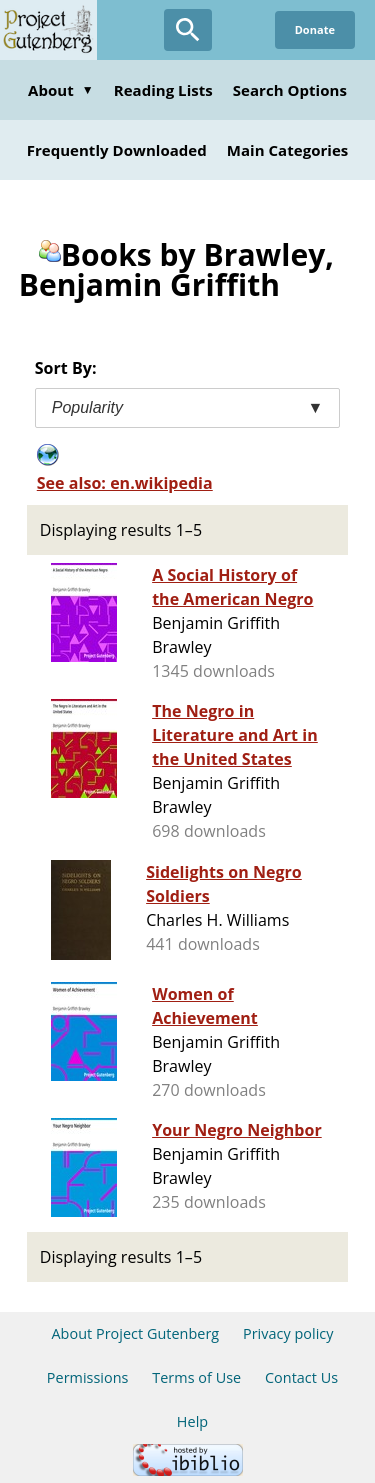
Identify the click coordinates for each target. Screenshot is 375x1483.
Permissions (88, 1377)
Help (192, 1421)
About (61, 90)
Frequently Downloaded (117, 150)
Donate (315, 29)
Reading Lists (163, 90)
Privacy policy (288, 1333)
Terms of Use (196, 1377)
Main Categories (288, 150)
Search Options (290, 90)
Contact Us (301, 1377)
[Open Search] (188, 30)
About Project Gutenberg (135, 1333)
